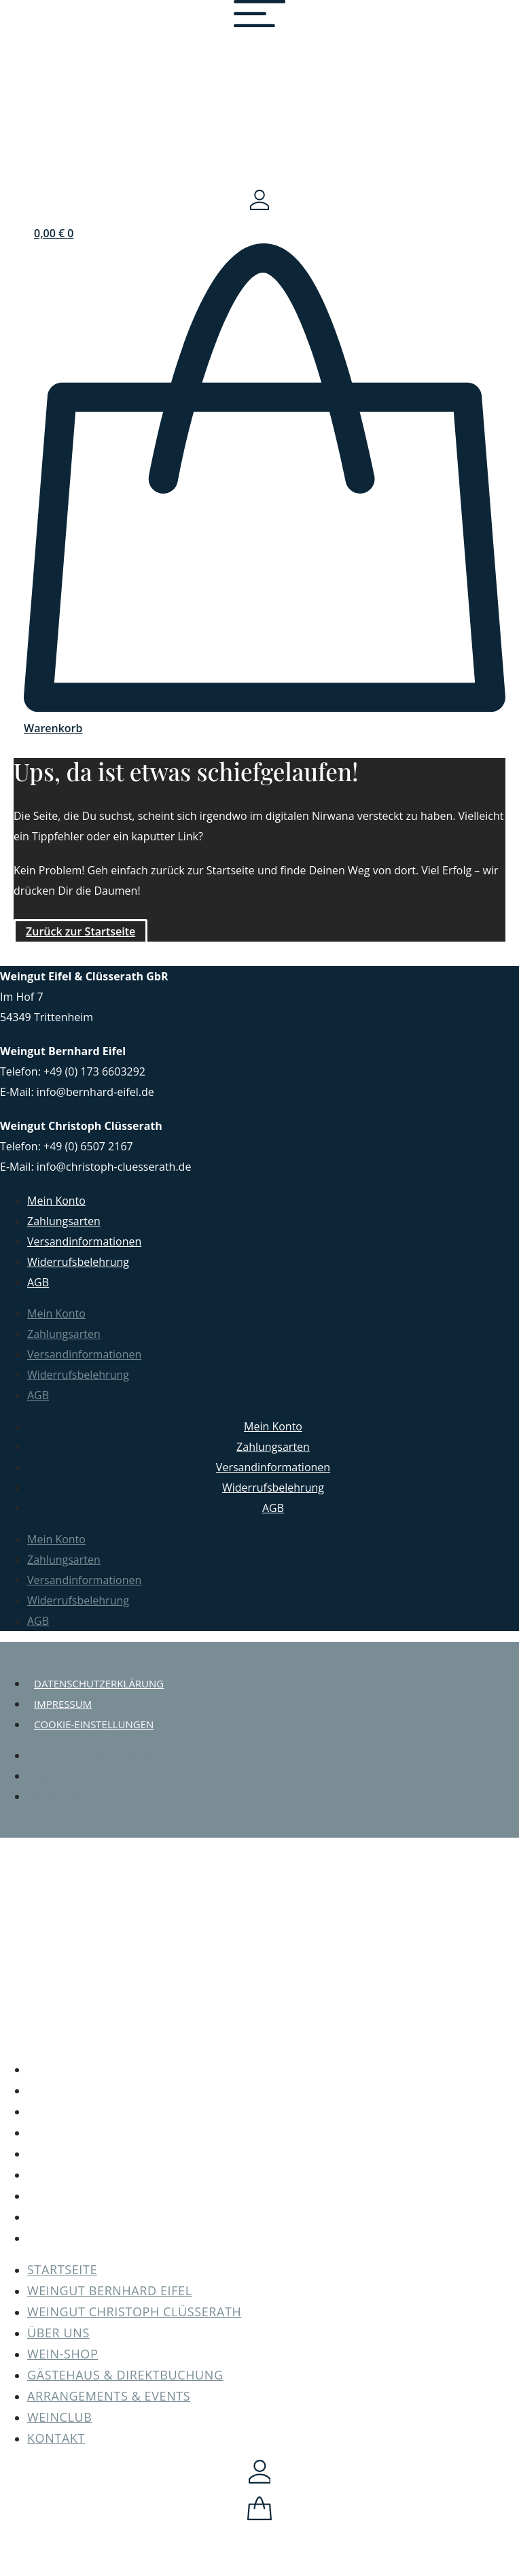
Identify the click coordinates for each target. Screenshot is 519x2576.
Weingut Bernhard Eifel (273, 2090)
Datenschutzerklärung (99, 1683)
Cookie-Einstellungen (94, 1724)
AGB (38, 1282)
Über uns (273, 2132)
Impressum (63, 1704)
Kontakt (273, 2237)
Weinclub (273, 2216)
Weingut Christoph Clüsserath (273, 2111)
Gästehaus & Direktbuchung (273, 2174)
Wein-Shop (273, 2153)
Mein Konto (56, 1200)
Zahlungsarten (64, 1221)
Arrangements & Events (273, 2195)
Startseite (273, 2069)
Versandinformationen (84, 1241)
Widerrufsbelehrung (78, 1261)
